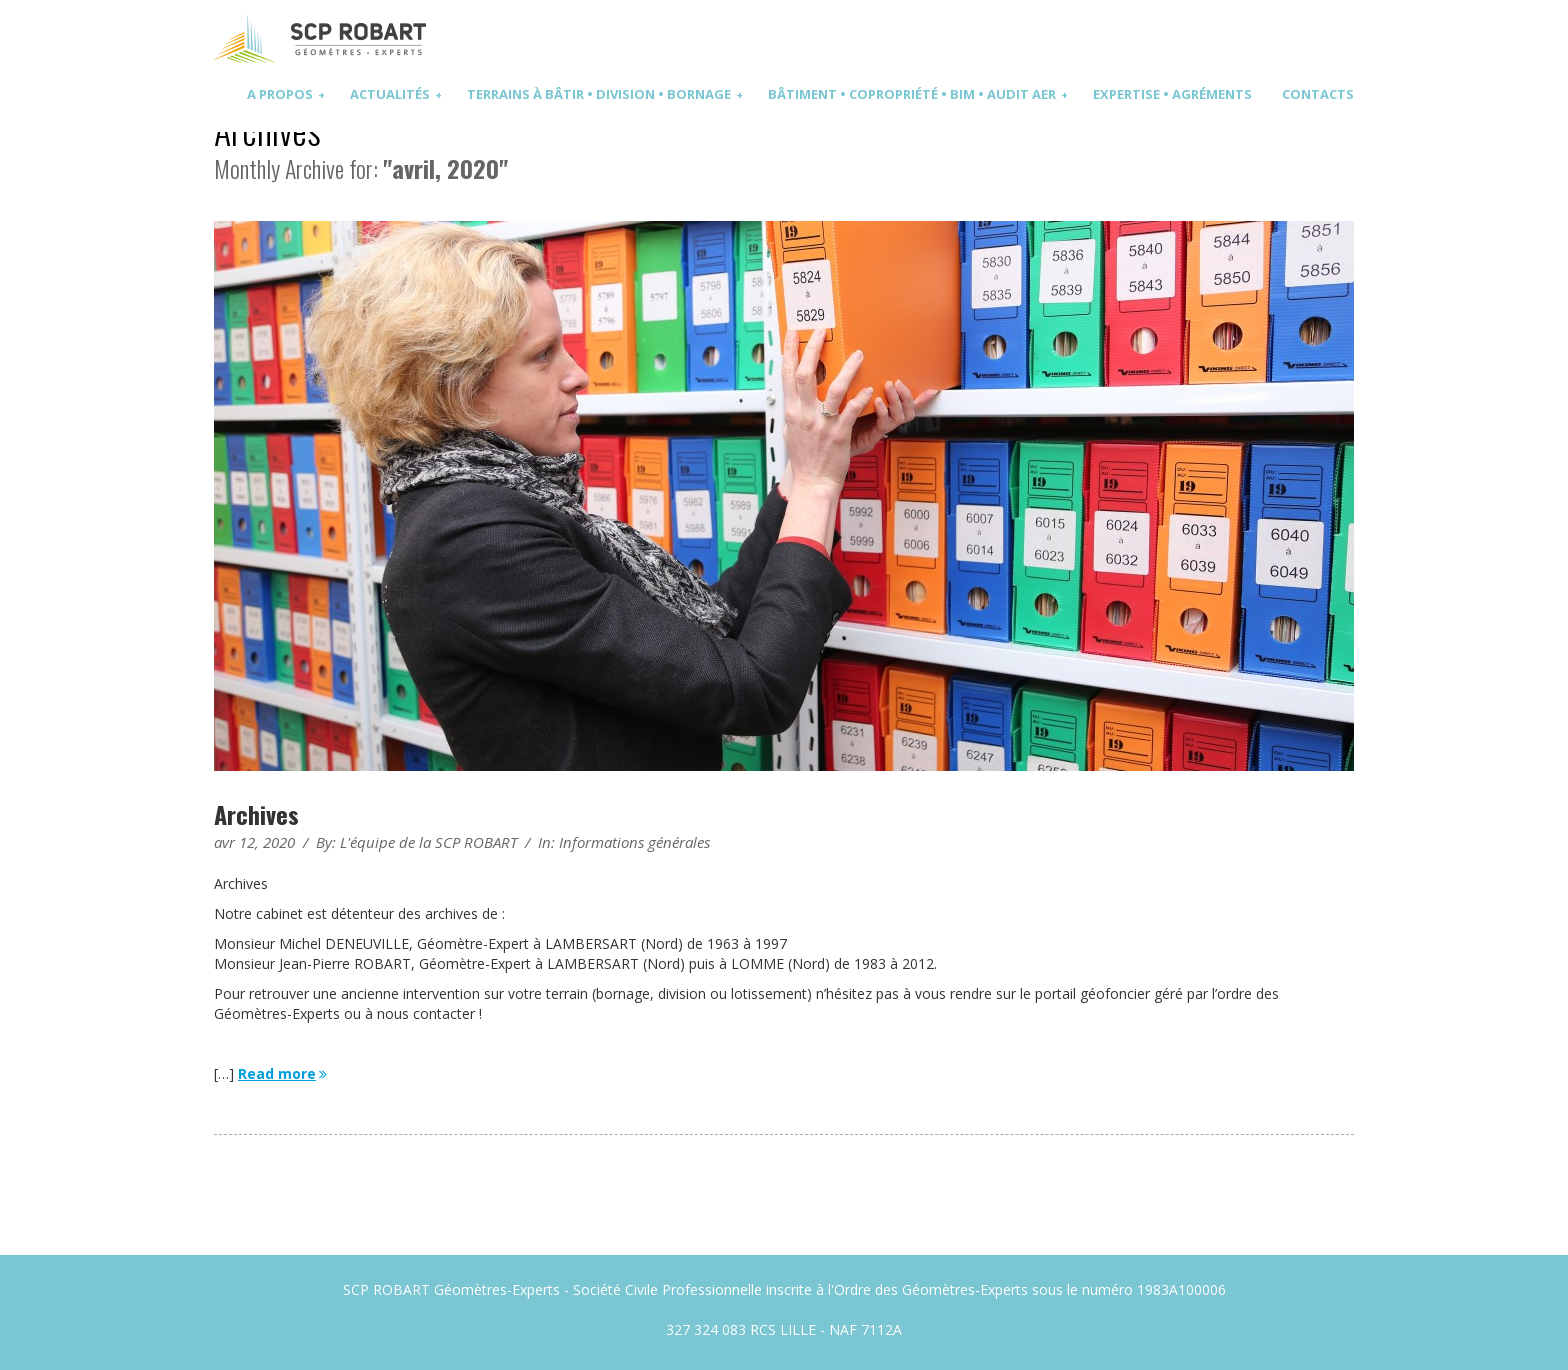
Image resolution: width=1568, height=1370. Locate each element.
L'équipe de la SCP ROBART (428, 842)
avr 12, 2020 (254, 842)
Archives (256, 814)
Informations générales (634, 842)
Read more (284, 1073)
